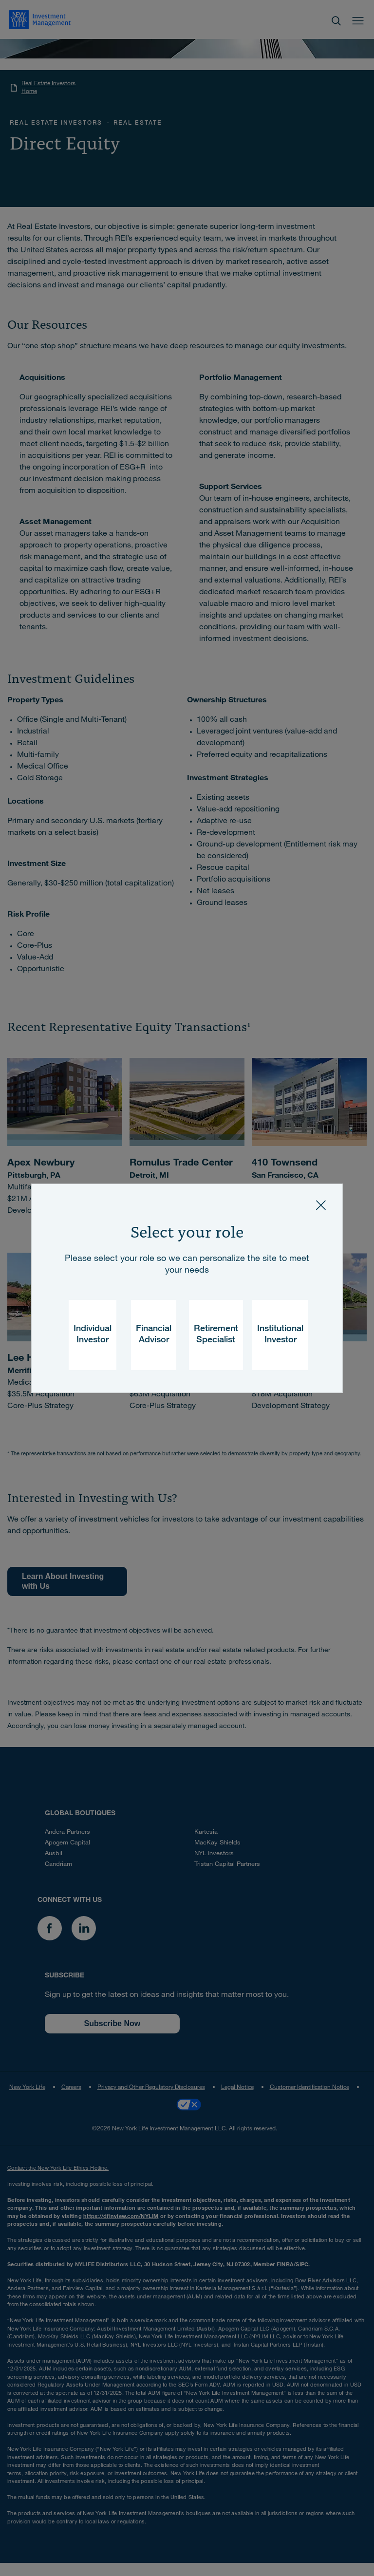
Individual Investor (93, 1335)
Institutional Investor (280, 1335)
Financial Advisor (153, 1335)
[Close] (321, 1205)
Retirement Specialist (216, 1335)
